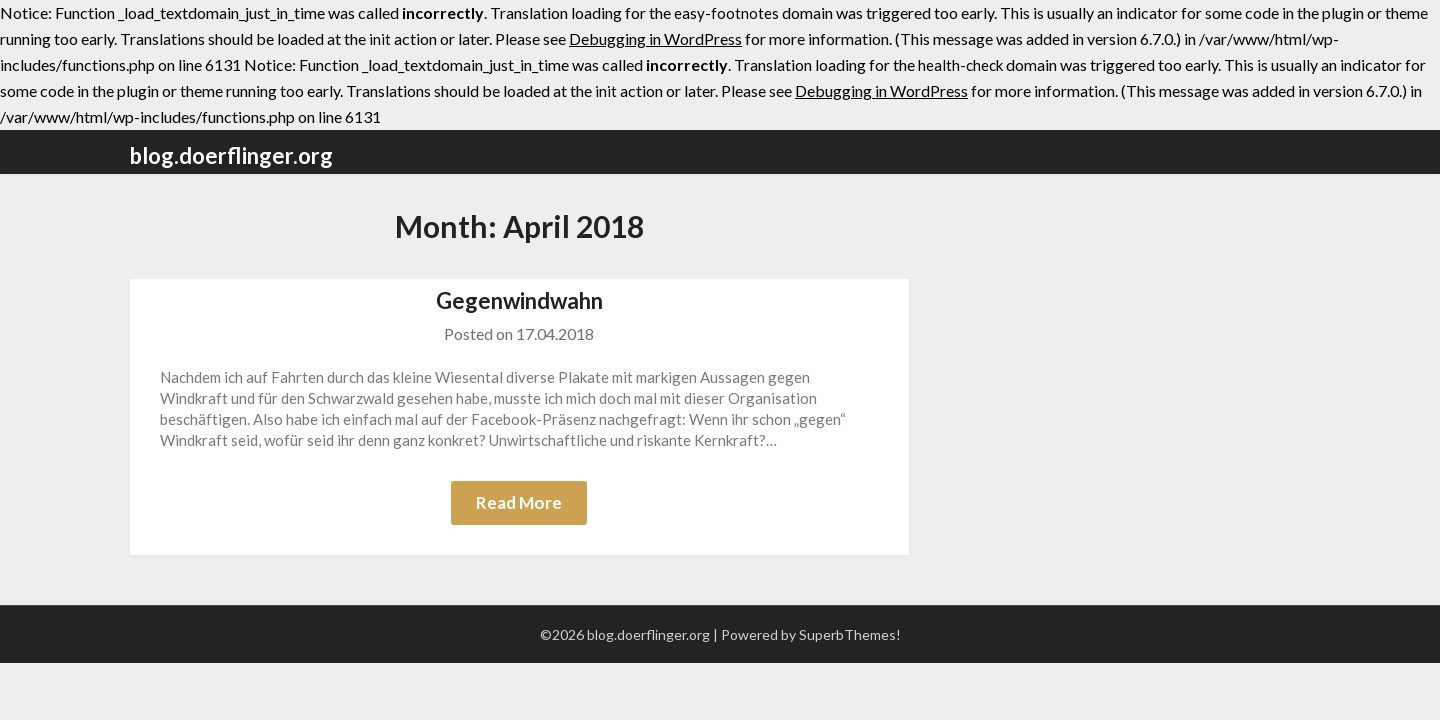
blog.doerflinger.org (231, 155)
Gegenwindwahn (519, 300)
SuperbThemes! (850, 634)
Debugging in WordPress (655, 38)
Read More (519, 502)
